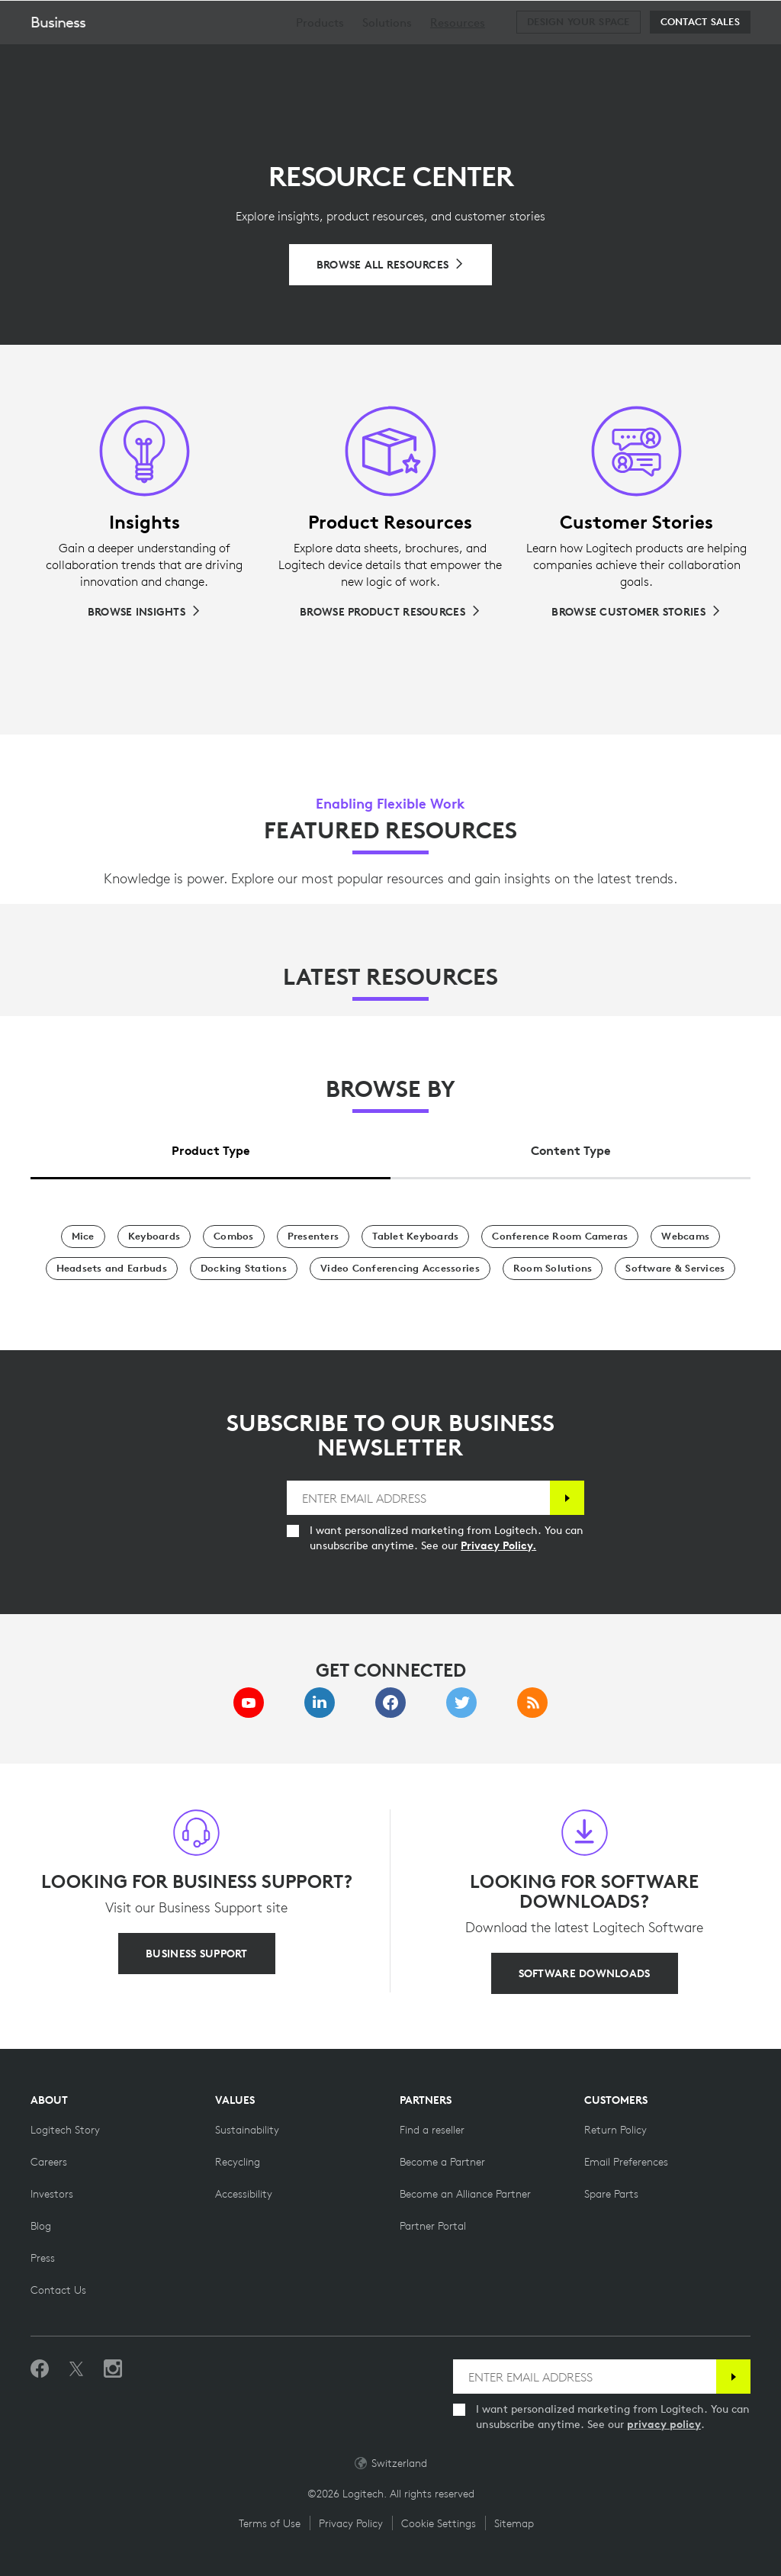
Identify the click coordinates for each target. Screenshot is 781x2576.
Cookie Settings (438, 2523)
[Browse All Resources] (391, 264)
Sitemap (514, 2523)
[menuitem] (320, 60)
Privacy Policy (351, 2523)
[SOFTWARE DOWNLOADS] (584, 1973)
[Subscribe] (567, 1498)
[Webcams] (685, 1236)
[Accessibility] (243, 2194)
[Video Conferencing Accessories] (400, 1268)
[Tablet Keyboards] (415, 1236)
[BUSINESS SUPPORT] (196, 1953)
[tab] (210, 1146)
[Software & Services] (675, 1268)
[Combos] (234, 1236)
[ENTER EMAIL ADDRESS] (418, 1498)
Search (674, 20)
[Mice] (83, 1236)
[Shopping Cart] (720, 19)
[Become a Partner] (442, 2162)
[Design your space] (578, 60)
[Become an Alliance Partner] (465, 2194)
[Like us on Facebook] (40, 2369)
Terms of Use (270, 2523)
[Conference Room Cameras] (559, 1236)
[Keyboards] (154, 1236)
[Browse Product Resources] (390, 612)
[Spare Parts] (611, 2194)
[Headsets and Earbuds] (112, 1268)
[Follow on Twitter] (76, 2369)
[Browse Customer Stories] (636, 612)
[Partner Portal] (433, 2226)
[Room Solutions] (553, 1268)
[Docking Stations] (243, 1268)
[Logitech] (111, 18)
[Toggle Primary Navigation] (762, 18)
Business (58, 59)
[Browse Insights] (144, 612)
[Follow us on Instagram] (113, 2369)
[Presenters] (313, 1236)
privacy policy (664, 2424)
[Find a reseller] (432, 2130)
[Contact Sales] (700, 60)
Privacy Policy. (498, 1545)
